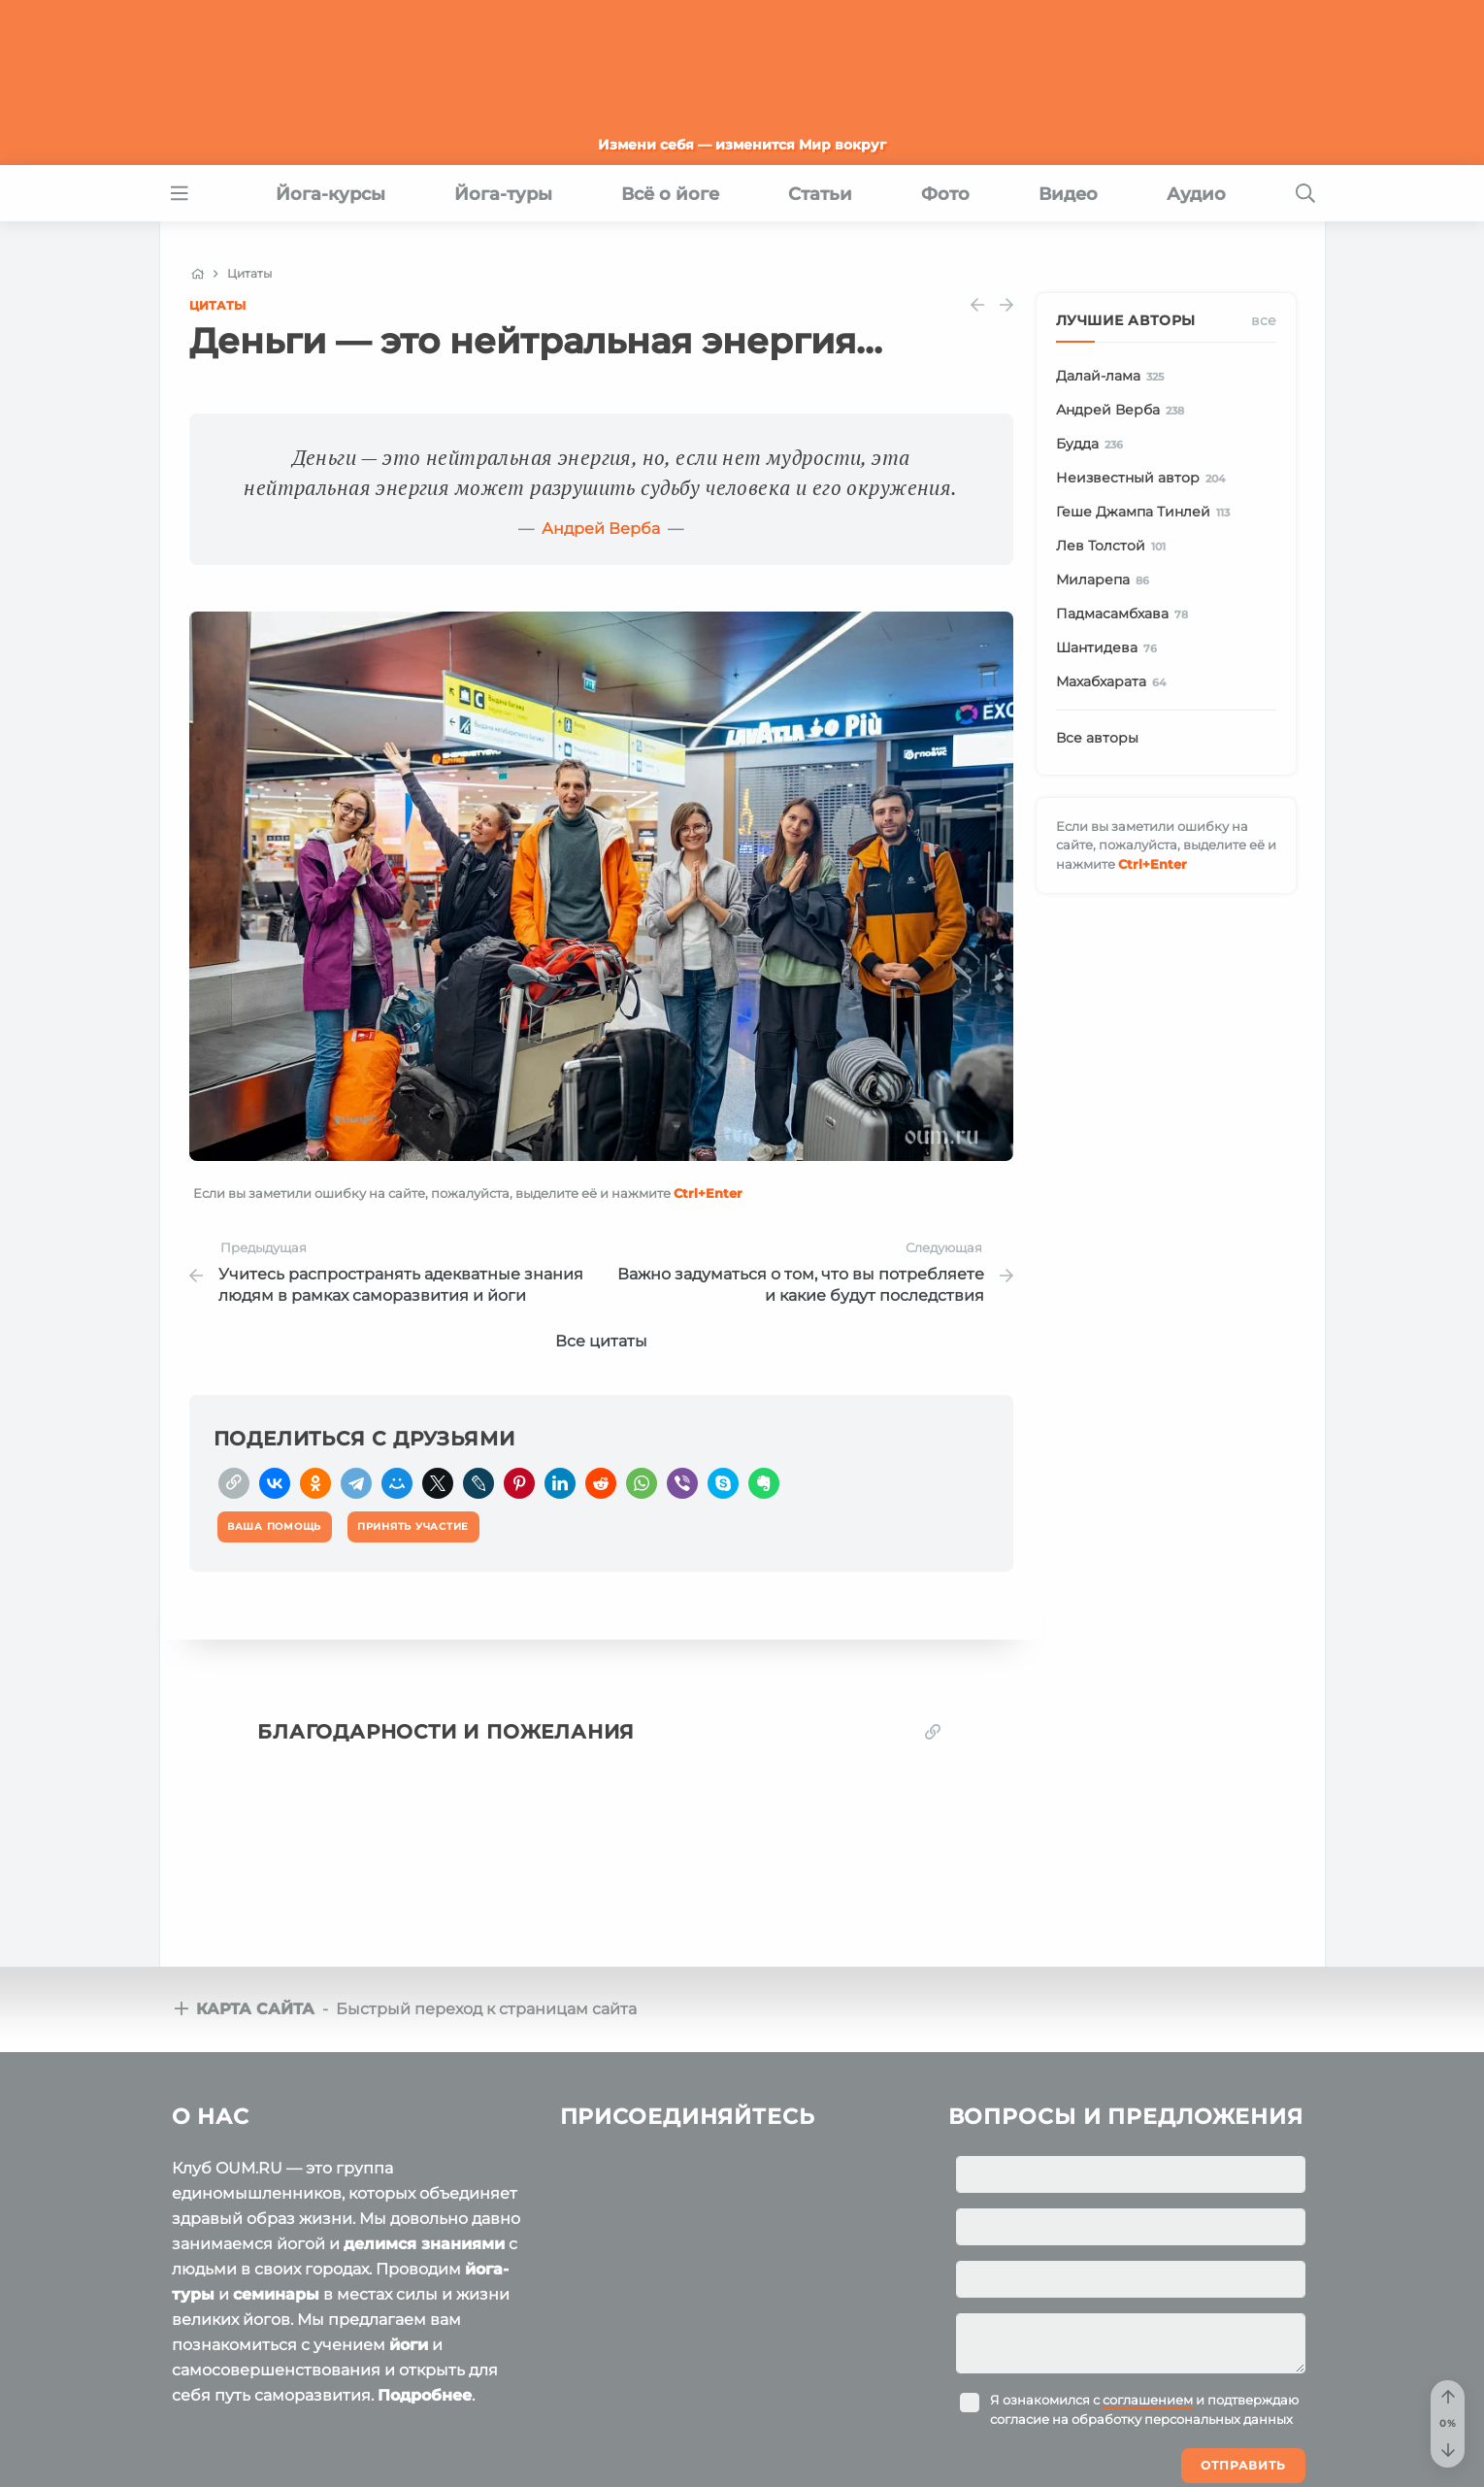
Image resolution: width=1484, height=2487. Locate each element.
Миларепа (1106, 580)
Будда (1093, 444)
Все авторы (1097, 737)
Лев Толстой (1114, 546)
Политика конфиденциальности (523, 2447)
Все (1263, 320)
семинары (276, 2126)
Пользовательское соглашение (274, 2447)
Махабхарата (1114, 682)
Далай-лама (1113, 376)
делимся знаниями (424, 2076)
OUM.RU (284, 2410)
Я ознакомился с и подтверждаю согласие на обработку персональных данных (1144, 2241)
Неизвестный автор (1144, 478)
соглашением (1148, 2231)
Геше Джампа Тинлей (1146, 512)
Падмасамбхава (1126, 614)
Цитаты (217, 305)
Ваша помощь (1181, 2408)
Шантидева (1110, 648)
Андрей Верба (601, 528)
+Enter (708, 1193)
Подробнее (425, 2227)
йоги (408, 2177)
